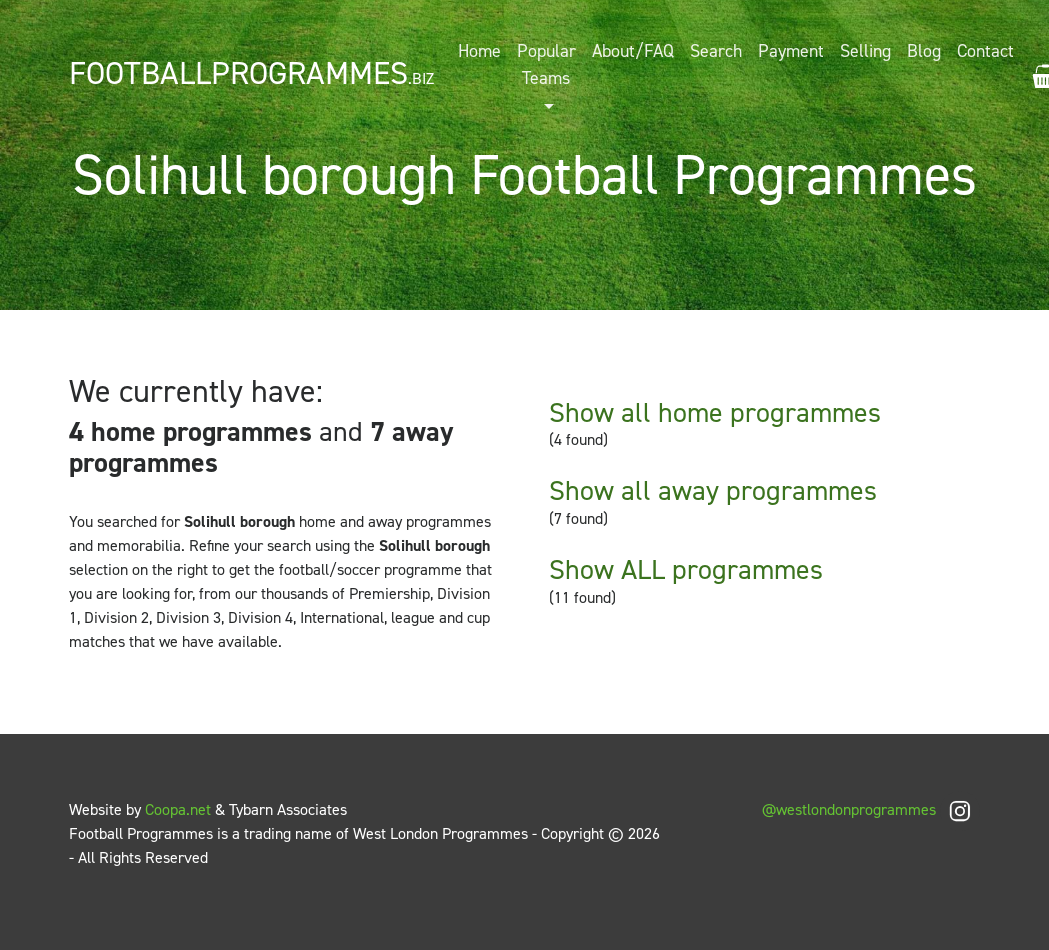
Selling (865, 51)
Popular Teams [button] (546, 64)
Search (716, 51)
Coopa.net (178, 809)
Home (479, 51)
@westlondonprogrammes (871, 809)
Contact (985, 51)
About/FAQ (633, 51)
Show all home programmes (715, 412)
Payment (791, 51)
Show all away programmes (713, 490)
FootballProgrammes (251, 73)
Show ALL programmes (686, 569)
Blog (924, 51)
